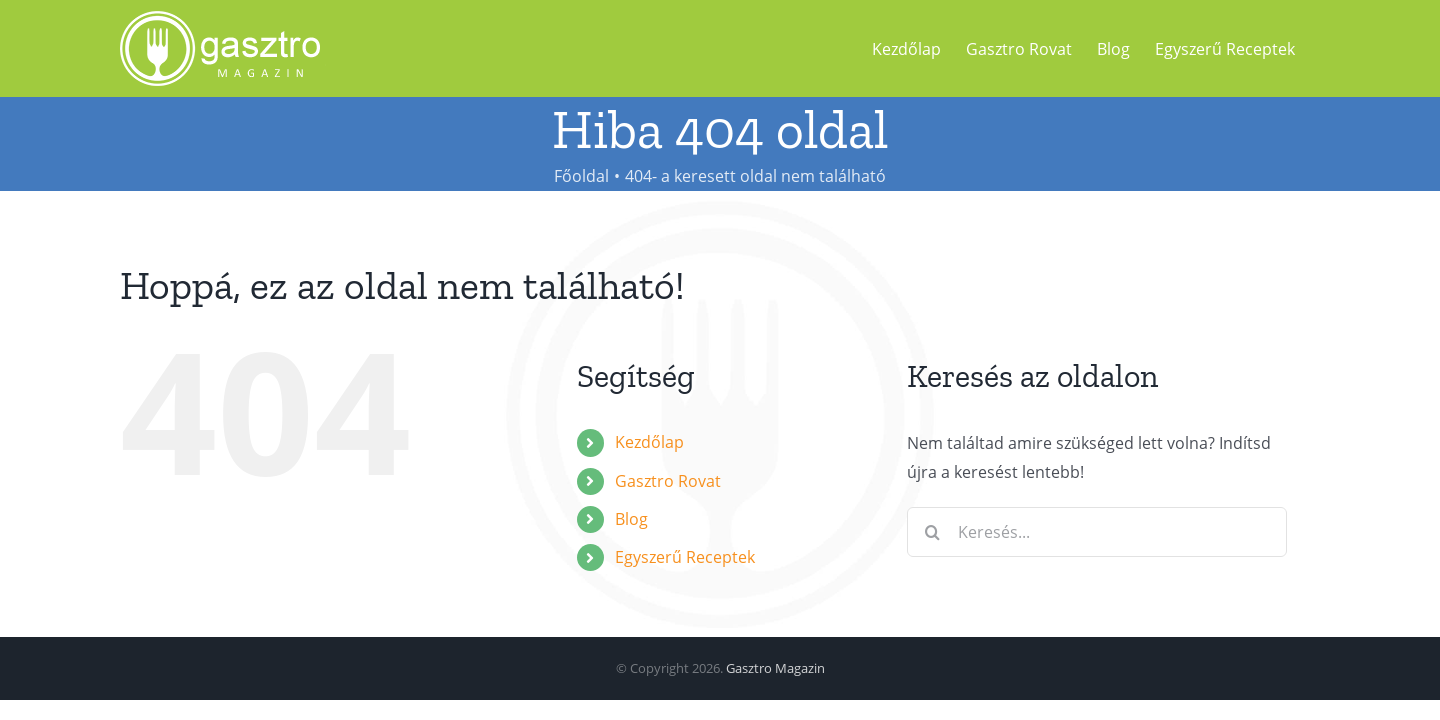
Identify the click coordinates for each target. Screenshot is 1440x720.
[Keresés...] (1097, 532)
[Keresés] (932, 532)
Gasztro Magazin (775, 668)
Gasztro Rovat (668, 481)
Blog (631, 519)
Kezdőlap (649, 442)
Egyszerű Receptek (685, 557)
